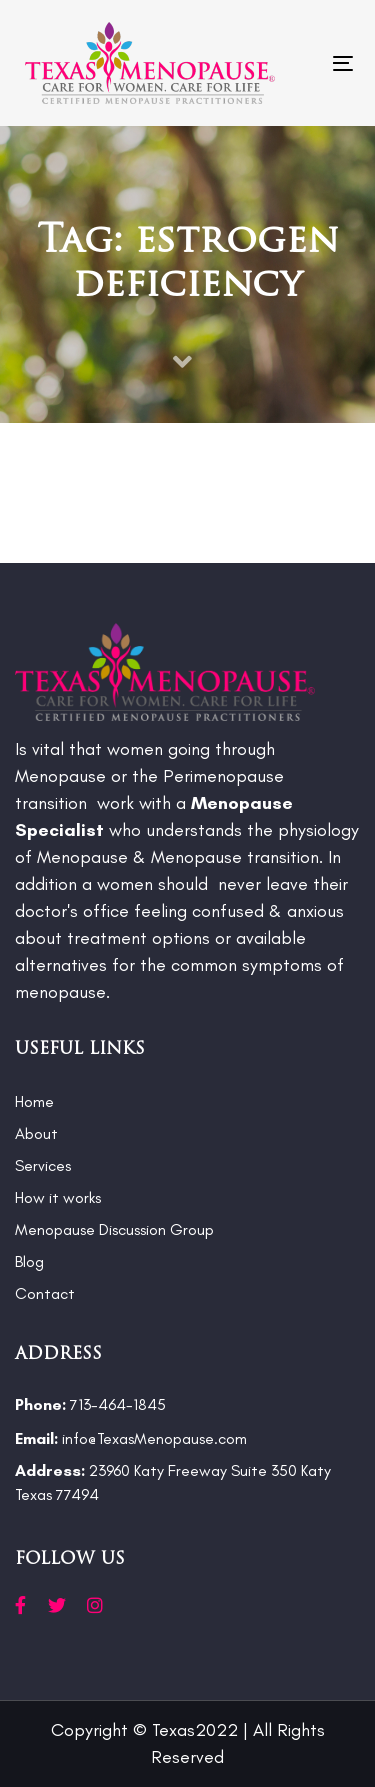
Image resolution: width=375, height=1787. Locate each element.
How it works (58, 1197)
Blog (29, 1261)
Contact (45, 1293)
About (36, 1133)
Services (43, 1165)
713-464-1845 (90, 1404)
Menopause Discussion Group (114, 1229)
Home (34, 1101)
